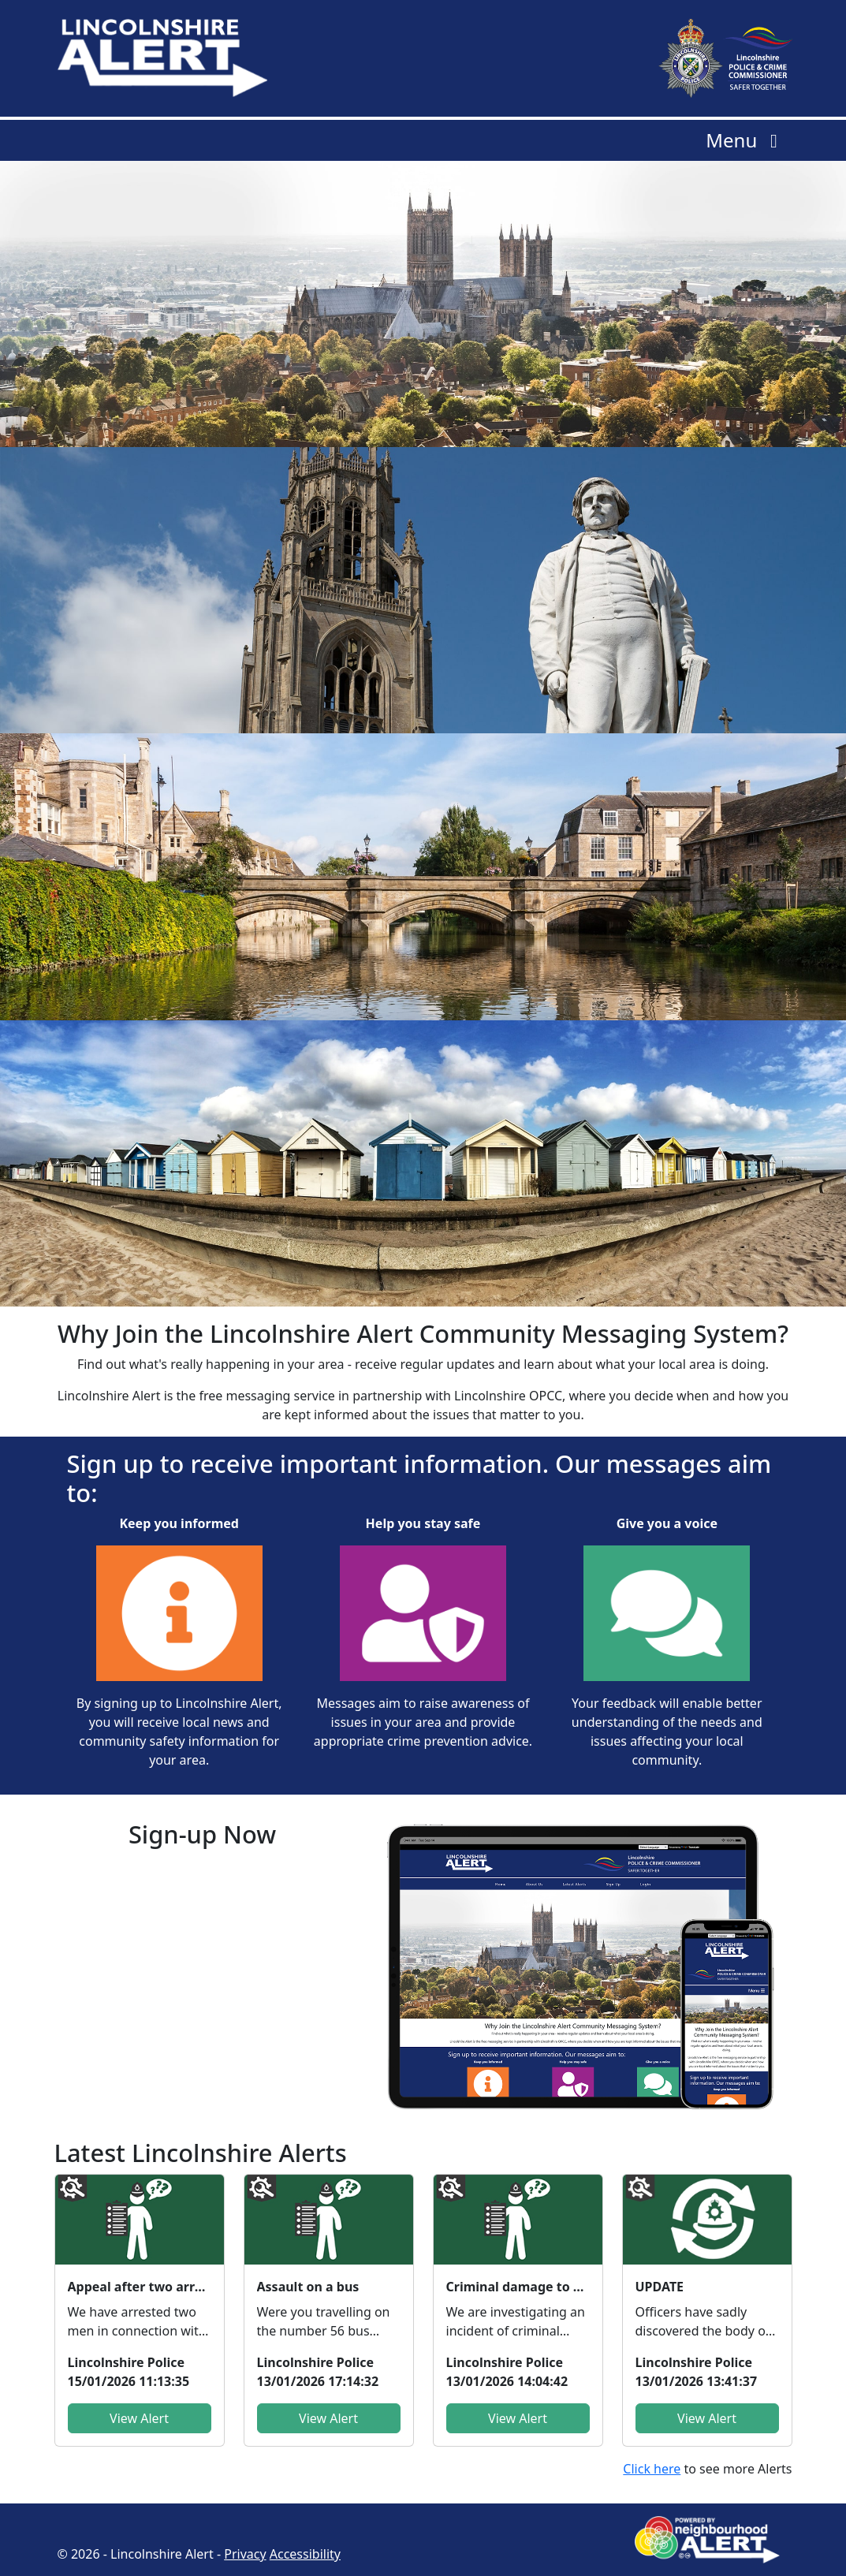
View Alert (139, 2418)
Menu (745, 140)
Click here (651, 2468)
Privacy (245, 2554)
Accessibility (305, 2554)
